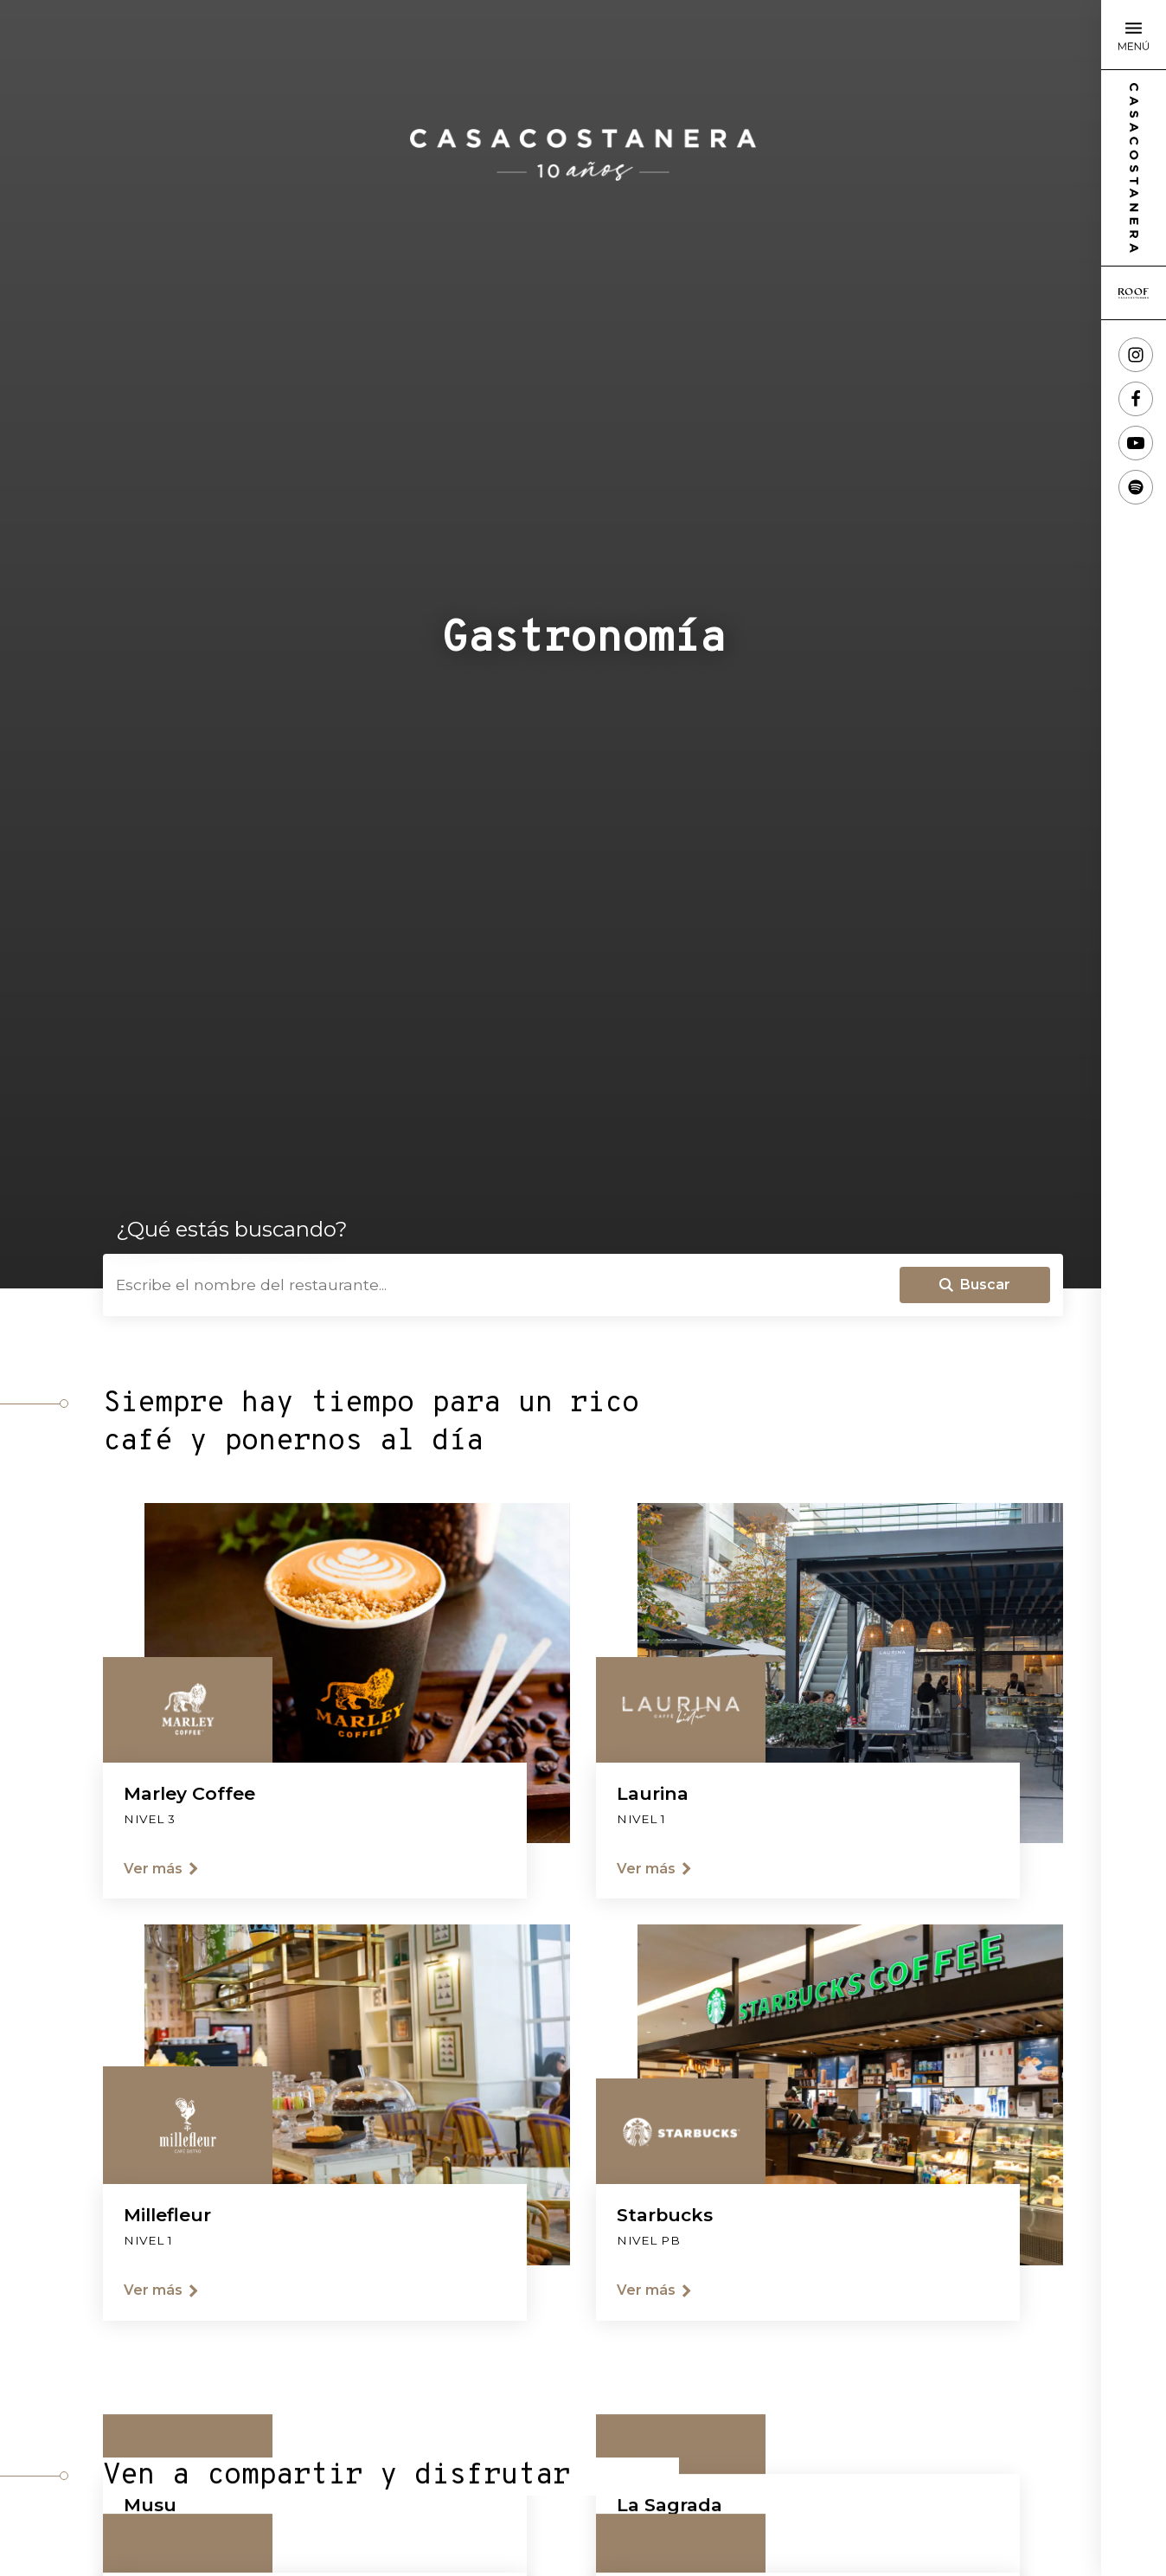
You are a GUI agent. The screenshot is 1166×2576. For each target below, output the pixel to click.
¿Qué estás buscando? (232, 1229)
